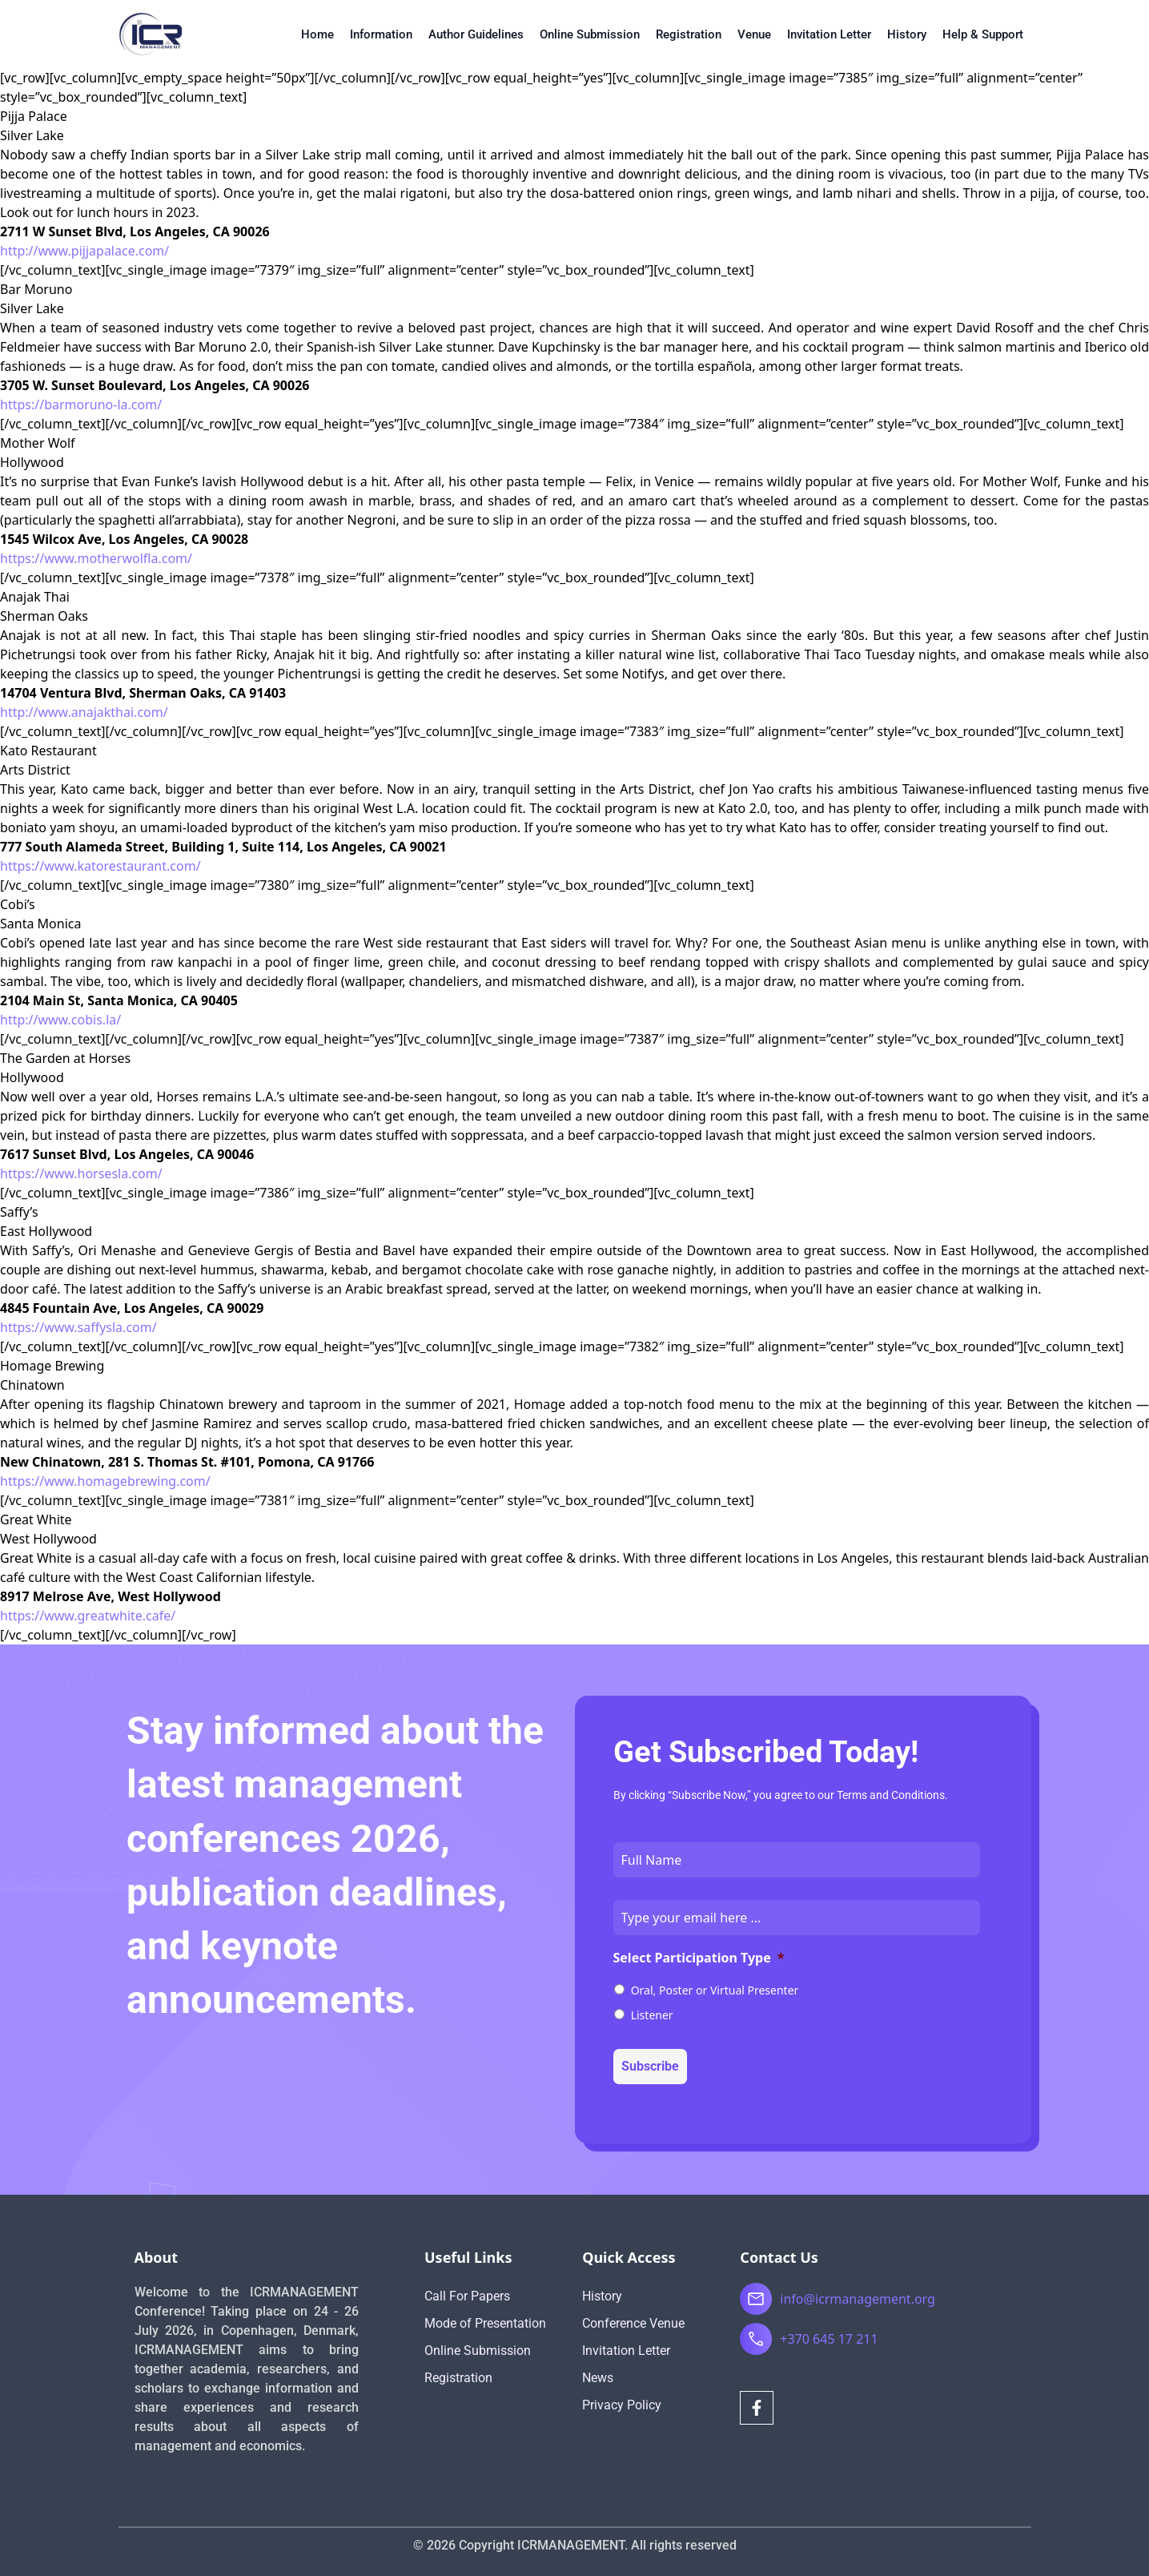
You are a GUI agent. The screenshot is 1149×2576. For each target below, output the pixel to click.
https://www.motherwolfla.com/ (96, 558)
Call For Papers (467, 2296)
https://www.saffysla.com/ (78, 1327)
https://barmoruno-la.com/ (81, 404)
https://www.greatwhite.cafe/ (87, 1615)
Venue (754, 34)
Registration (688, 34)
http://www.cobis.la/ (60, 1019)
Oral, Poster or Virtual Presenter (715, 1990)
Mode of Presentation (485, 2323)
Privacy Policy (621, 2405)
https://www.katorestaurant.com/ (100, 866)
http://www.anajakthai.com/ (84, 712)
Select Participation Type (699, 1958)
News (597, 2377)
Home (317, 34)
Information (381, 34)
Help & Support (982, 34)
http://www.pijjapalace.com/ (84, 251)
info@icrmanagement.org (857, 2299)
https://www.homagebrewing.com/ (105, 1481)
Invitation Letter (829, 34)
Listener (652, 2015)
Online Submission (590, 34)
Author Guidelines (476, 34)
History (906, 34)
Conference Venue (633, 2323)
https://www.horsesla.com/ (81, 1173)
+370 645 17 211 (829, 2339)
